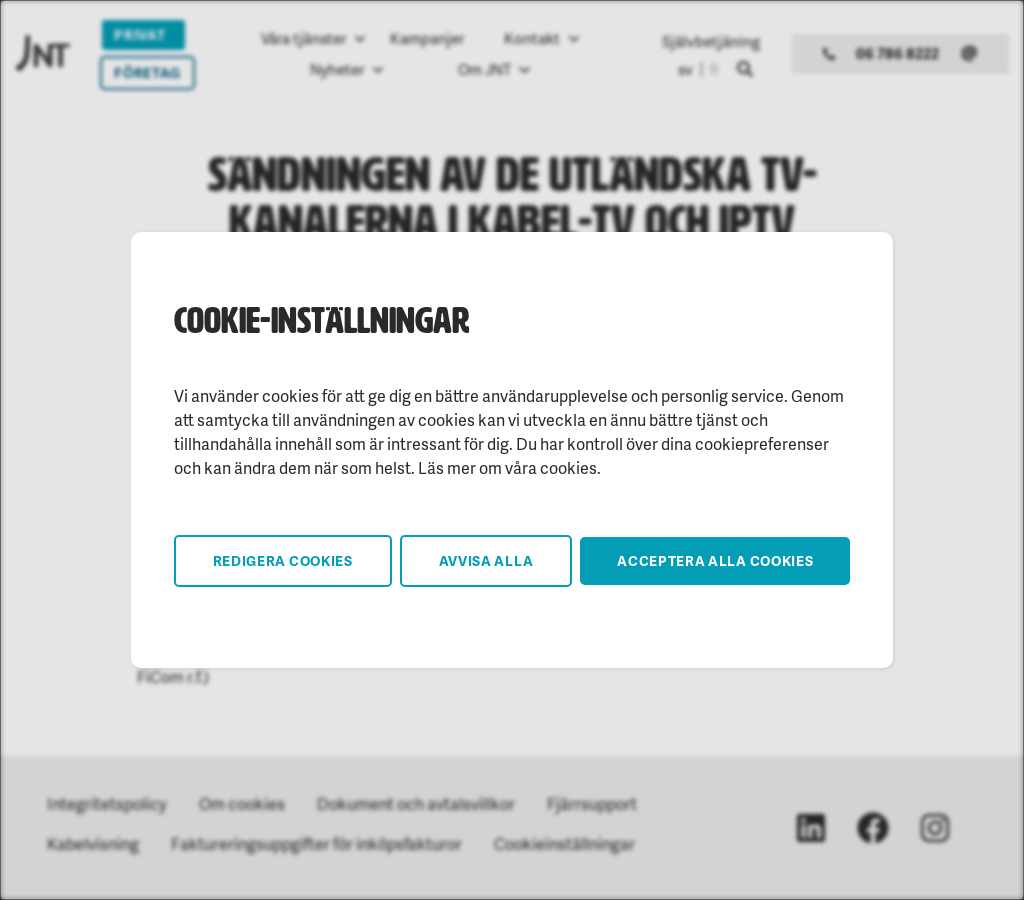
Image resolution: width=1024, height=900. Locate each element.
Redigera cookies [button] (283, 560)
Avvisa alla (486, 560)
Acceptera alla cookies (715, 560)
